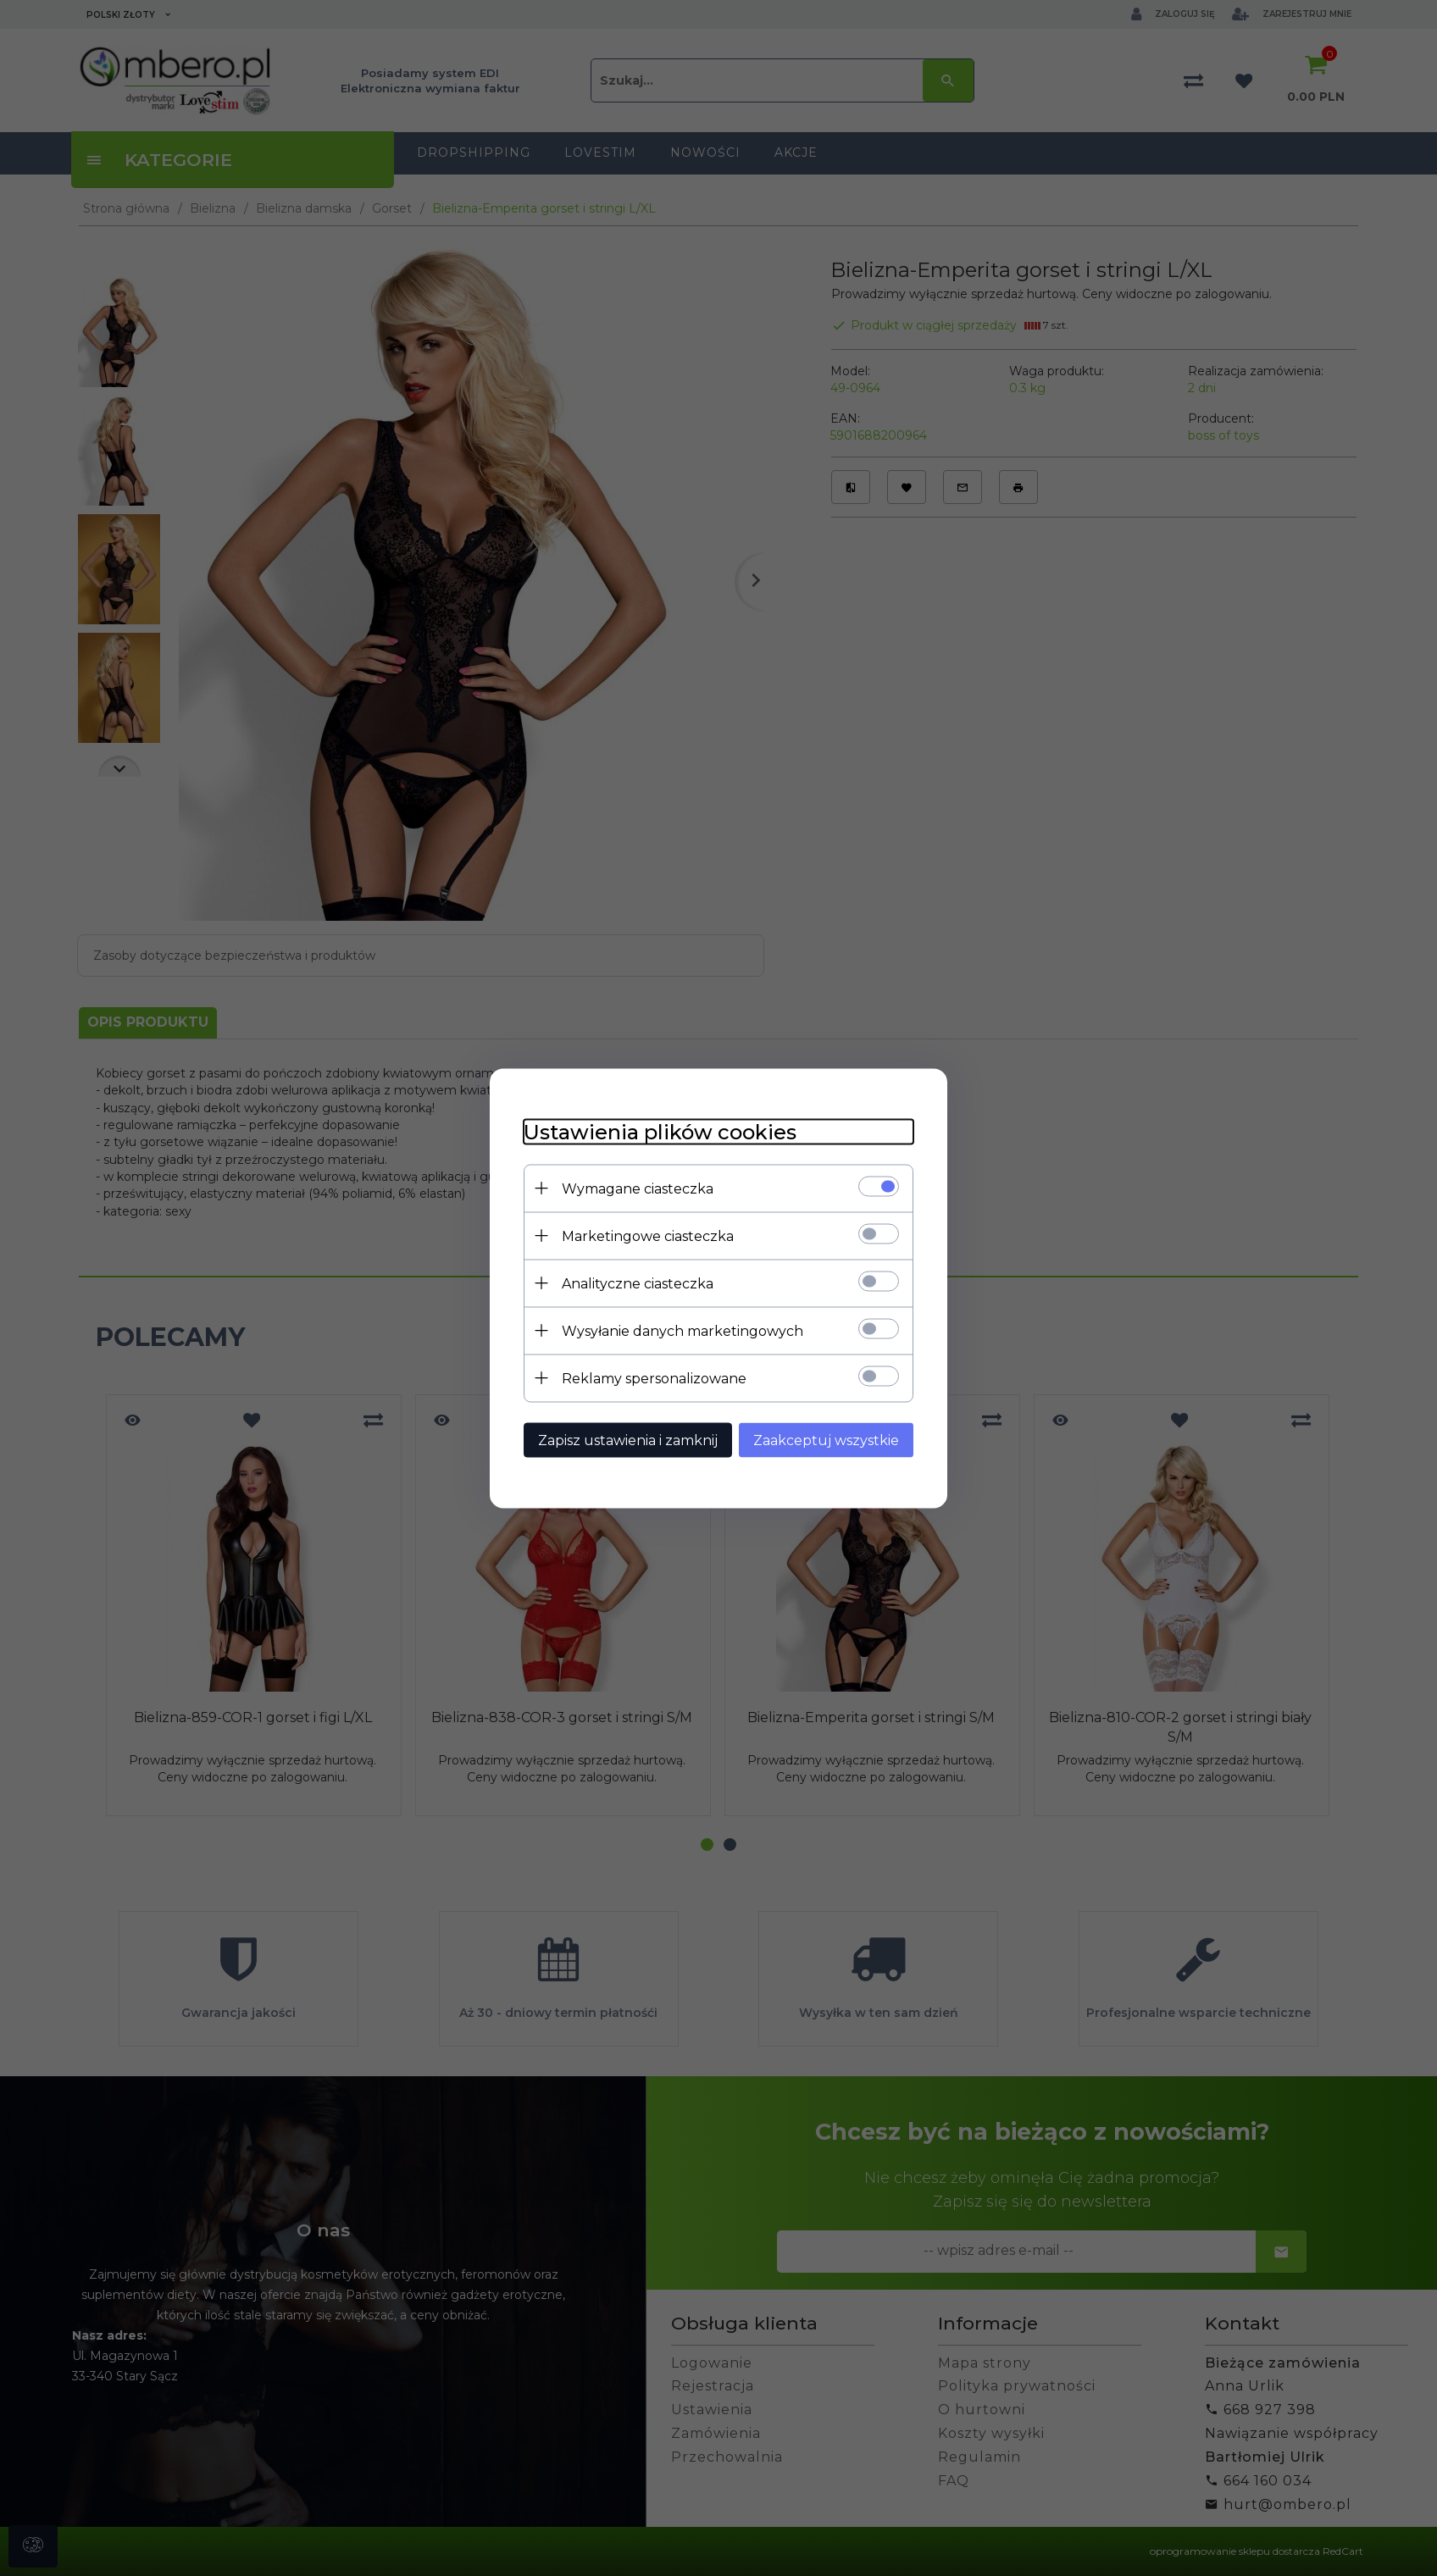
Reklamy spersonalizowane (654, 1378)
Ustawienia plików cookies (660, 1131)
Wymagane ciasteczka (637, 1188)
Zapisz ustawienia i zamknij (628, 1440)
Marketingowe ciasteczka (648, 1235)
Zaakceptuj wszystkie (826, 1440)
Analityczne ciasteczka (637, 1283)
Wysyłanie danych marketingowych (682, 1330)
